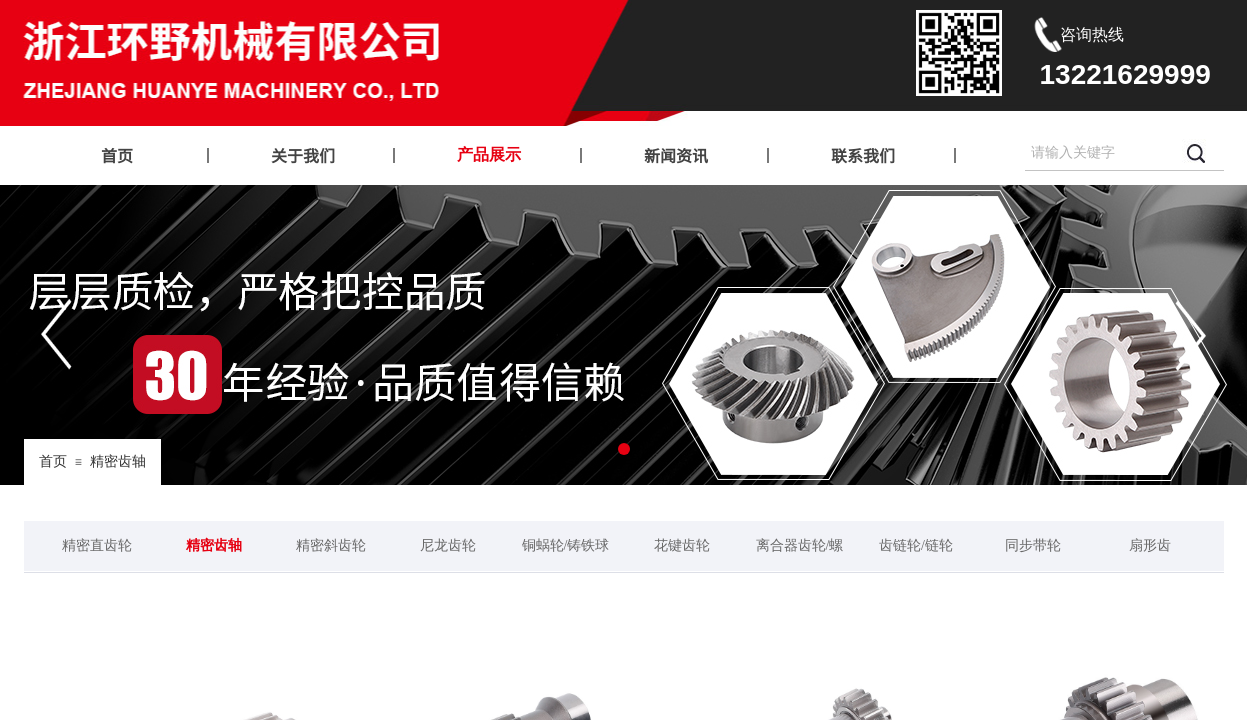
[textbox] (1099, 153)
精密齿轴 (118, 461)
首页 (53, 461)
